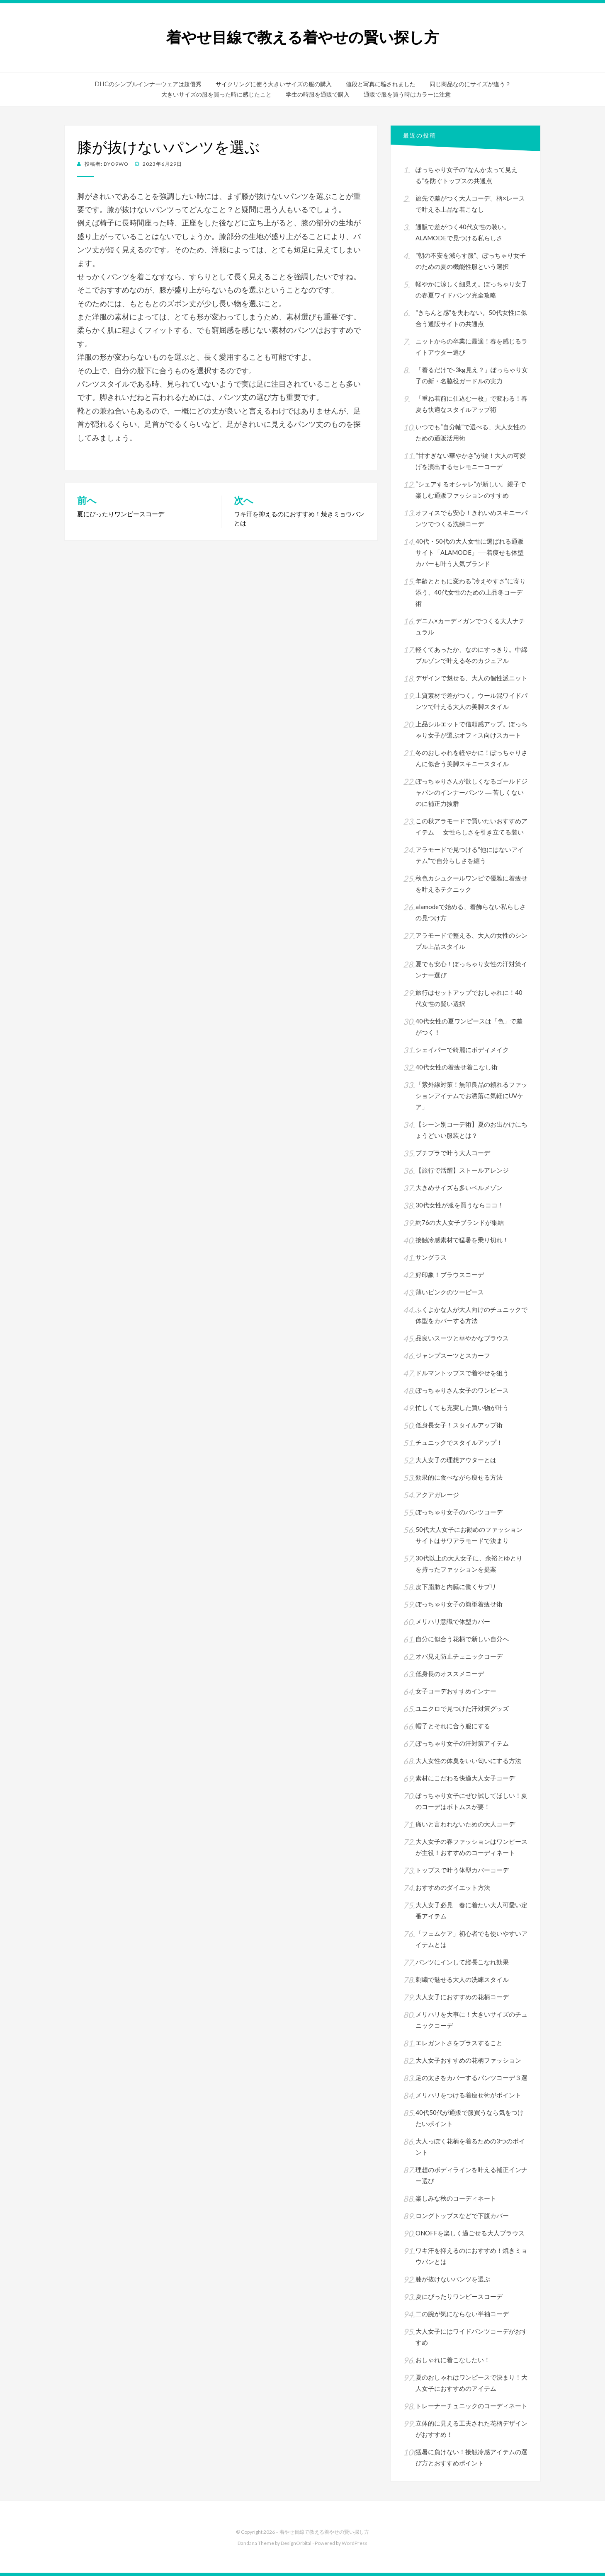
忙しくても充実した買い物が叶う (462, 1407)
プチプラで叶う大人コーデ (452, 1152)
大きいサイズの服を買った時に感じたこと (216, 94)
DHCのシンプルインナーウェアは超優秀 (148, 84)
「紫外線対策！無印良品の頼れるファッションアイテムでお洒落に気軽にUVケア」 (471, 1095)
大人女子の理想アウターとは (455, 1459)
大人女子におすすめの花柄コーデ (462, 1996)
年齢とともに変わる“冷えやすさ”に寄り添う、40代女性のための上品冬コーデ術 (470, 592)
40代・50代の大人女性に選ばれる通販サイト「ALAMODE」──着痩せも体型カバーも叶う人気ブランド (469, 552)
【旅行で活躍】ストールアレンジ (462, 1170)
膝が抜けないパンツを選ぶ (452, 2279)
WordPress (354, 2543)
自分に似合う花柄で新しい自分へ (462, 1638)
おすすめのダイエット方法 (452, 1887)
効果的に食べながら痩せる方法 (459, 1477)
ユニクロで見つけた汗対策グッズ (462, 1708)
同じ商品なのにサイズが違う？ (470, 84)
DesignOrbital (296, 2543)
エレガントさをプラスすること (459, 2042)
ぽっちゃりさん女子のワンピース (462, 1390)
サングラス (431, 1257)
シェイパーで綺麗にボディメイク (462, 1049)
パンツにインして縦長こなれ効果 (462, 1962)
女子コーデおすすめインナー (455, 1691)
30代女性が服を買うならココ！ (459, 1205)
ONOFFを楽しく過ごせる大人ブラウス (470, 2233)
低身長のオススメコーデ (449, 1673)
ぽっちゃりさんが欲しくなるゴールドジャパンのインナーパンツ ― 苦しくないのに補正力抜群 (471, 792)
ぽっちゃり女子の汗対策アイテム (462, 1743)
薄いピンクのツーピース (449, 1292)
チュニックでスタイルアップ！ (459, 1442)
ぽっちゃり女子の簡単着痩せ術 (459, 1604)
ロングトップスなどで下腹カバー (462, 2215)
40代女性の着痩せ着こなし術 (456, 1067)
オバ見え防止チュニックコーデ (459, 1656)
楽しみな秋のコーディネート (455, 2198)
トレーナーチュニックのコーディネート (471, 2405)
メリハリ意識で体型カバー (452, 1621)
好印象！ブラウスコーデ (449, 1274)
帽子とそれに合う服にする (452, 1725)
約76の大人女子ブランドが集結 (459, 1222)
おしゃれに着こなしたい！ (452, 2359)
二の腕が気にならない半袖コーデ (462, 2313)
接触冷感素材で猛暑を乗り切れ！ (462, 1239)
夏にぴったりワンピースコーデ (459, 2296)
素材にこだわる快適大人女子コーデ (465, 1778)
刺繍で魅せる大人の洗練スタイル (462, 1979)
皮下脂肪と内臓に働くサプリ (455, 1586)
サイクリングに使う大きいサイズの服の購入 (274, 84)
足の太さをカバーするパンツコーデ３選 (471, 2077)
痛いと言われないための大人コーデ (465, 1824)
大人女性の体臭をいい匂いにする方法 (468, 1760)
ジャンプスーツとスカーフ (452, 1355)
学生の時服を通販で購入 (318, 94)
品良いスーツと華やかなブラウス (462, 1338)
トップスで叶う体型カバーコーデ (462, 1870)
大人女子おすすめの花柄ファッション (468, 2060)
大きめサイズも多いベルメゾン (459, 1187)
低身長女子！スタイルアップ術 (462, 1425)
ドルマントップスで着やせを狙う (462, 1372)
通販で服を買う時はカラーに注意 (407, 94)
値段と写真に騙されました (380, 84)
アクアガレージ (437, 1494)
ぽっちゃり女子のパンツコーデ (459, 1512)
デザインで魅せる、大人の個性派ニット (471, 678)
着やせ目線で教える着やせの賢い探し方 (302, 37)
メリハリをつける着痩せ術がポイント (468, 2095)
